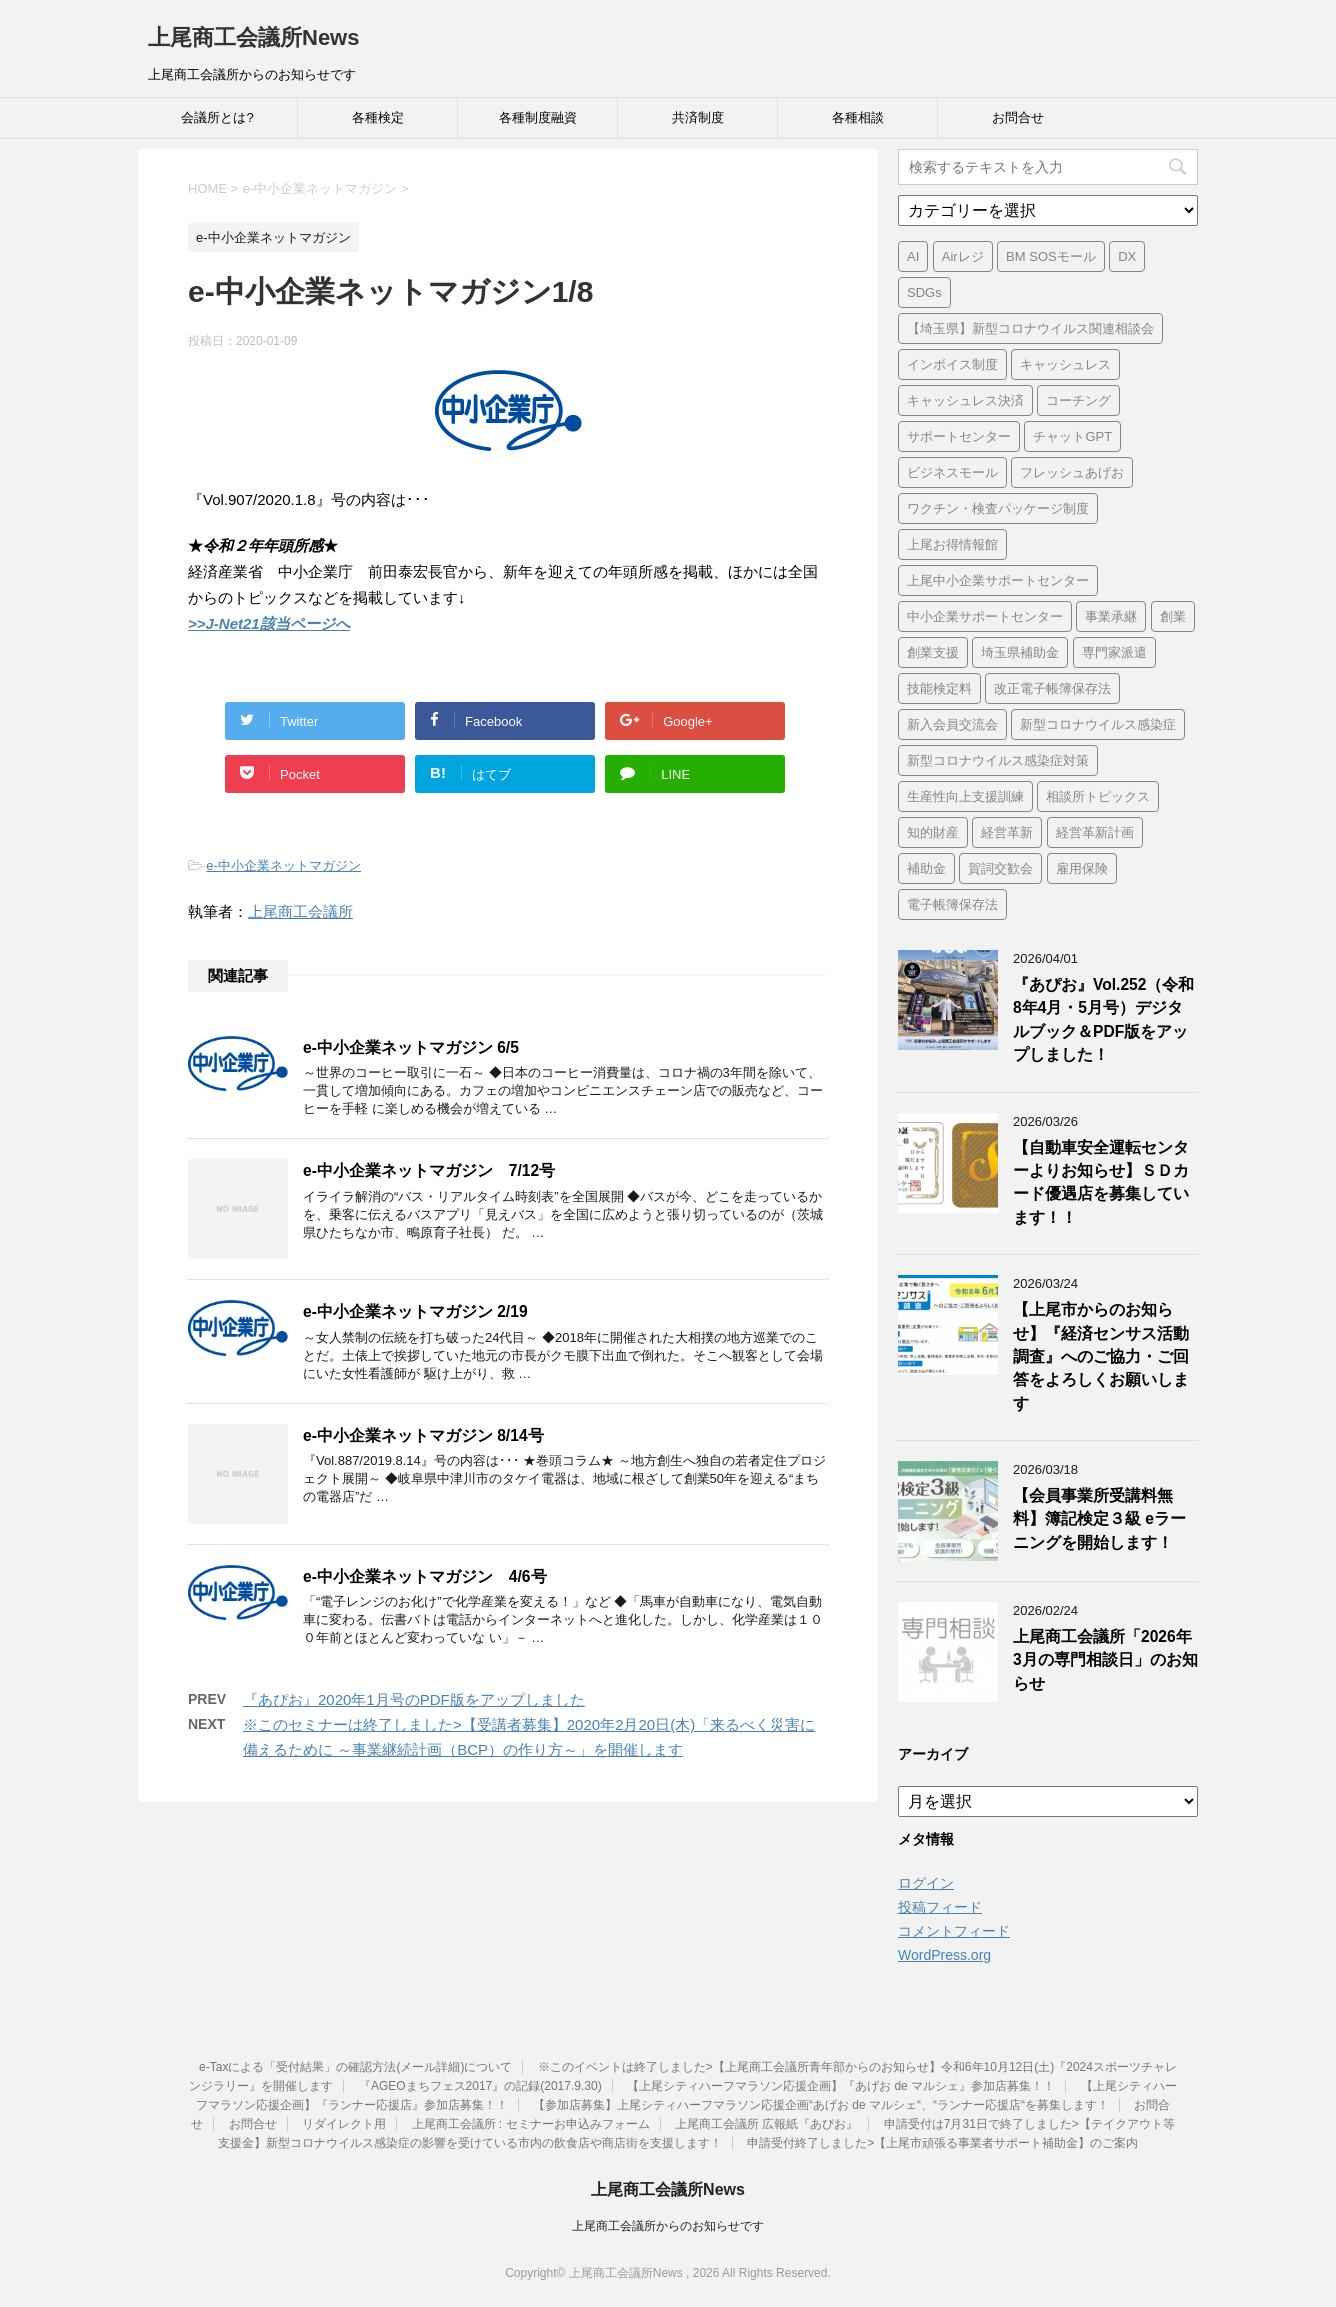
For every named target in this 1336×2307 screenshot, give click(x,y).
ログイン (926, 1883)
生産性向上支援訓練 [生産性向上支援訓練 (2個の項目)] (965, 796)
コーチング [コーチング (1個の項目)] (1078, 400)
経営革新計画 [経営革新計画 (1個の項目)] (1095, 832)
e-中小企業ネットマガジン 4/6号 (425, 1576)
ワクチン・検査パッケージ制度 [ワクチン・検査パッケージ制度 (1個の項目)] (998, 508)
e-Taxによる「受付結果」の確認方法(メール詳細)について (355, 2067)
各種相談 (858, 117)
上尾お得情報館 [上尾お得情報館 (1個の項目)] (952, 544)
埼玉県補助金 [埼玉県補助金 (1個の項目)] (1020, 652)
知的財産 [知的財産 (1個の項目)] (933, 832)
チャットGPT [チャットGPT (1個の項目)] (1072, 436)
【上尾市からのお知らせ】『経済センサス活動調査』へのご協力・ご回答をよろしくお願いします (1101, 1356)
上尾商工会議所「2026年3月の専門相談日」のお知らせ (1105, 1660)
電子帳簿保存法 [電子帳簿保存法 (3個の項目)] (952, 904)
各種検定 (378, 117)
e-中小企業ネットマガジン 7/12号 (429, 1170)
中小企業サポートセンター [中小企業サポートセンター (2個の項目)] (985, 616)
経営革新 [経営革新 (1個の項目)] (1007, 832)
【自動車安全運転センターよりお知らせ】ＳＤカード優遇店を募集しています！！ (1101, 1182)
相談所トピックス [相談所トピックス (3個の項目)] (1098, 796)
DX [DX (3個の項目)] (1127, 256)
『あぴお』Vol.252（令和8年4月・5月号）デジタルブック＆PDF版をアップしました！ (1103, 1019)
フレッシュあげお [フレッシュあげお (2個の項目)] (1072, 472)
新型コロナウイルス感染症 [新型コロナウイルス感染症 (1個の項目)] (1098, 724)
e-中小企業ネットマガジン (283, 865)
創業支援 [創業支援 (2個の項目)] (933, 652)
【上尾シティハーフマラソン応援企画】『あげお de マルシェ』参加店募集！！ (841, 2086)
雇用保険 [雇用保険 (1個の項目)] (1082, 868)
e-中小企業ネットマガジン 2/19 (415, 1311)
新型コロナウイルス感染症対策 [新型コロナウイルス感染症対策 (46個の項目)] (998, 760)
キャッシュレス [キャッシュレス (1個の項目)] (1065, 364)
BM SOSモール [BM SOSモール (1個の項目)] (1051, 256)
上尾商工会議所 (300, 911)
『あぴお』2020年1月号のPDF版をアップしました (414, 1699)
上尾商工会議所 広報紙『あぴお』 (766, 2124)
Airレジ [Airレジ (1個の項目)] (963, 256)
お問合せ (1018, 117)
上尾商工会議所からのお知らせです (668, 2226)
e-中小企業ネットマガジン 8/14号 (423, 1435)
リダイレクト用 (344, 2124)
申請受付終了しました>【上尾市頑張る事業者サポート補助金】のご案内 (942, 2143)
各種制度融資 (538, 117)
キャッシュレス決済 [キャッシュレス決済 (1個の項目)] (965, 400)
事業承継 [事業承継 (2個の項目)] (1111, 616)
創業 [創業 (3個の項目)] (1173, 616)
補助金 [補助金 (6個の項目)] (926, 868)
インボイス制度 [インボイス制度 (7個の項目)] (952, 364)
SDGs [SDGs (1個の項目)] (924, 292)
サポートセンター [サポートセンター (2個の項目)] (959, 436)
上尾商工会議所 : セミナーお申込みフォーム (531, 2124)
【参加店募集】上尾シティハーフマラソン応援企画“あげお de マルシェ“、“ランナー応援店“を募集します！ (821, 2105)
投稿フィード (940, 1907)
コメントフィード (954, 1931)
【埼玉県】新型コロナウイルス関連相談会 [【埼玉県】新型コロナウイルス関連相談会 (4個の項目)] (1030, 328)
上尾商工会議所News (253, 37)
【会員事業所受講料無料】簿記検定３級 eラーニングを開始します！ (1099, 1519)
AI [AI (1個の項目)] (913, 256)
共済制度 (698, 117)
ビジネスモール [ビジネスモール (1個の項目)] (952, 472)
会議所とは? (217, 117)
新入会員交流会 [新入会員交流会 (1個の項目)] (952, 724)
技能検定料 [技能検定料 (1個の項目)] (939, 688)
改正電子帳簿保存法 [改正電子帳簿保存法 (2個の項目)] (1052, 688)
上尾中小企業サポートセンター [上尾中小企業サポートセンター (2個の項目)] (998, 580)
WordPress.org (944, 1955)
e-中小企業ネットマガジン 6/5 (411, 1047)
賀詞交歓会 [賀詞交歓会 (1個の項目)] (1000, 868)
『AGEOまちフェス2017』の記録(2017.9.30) (480, 2086)
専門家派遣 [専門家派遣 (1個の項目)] (1114, 652)
